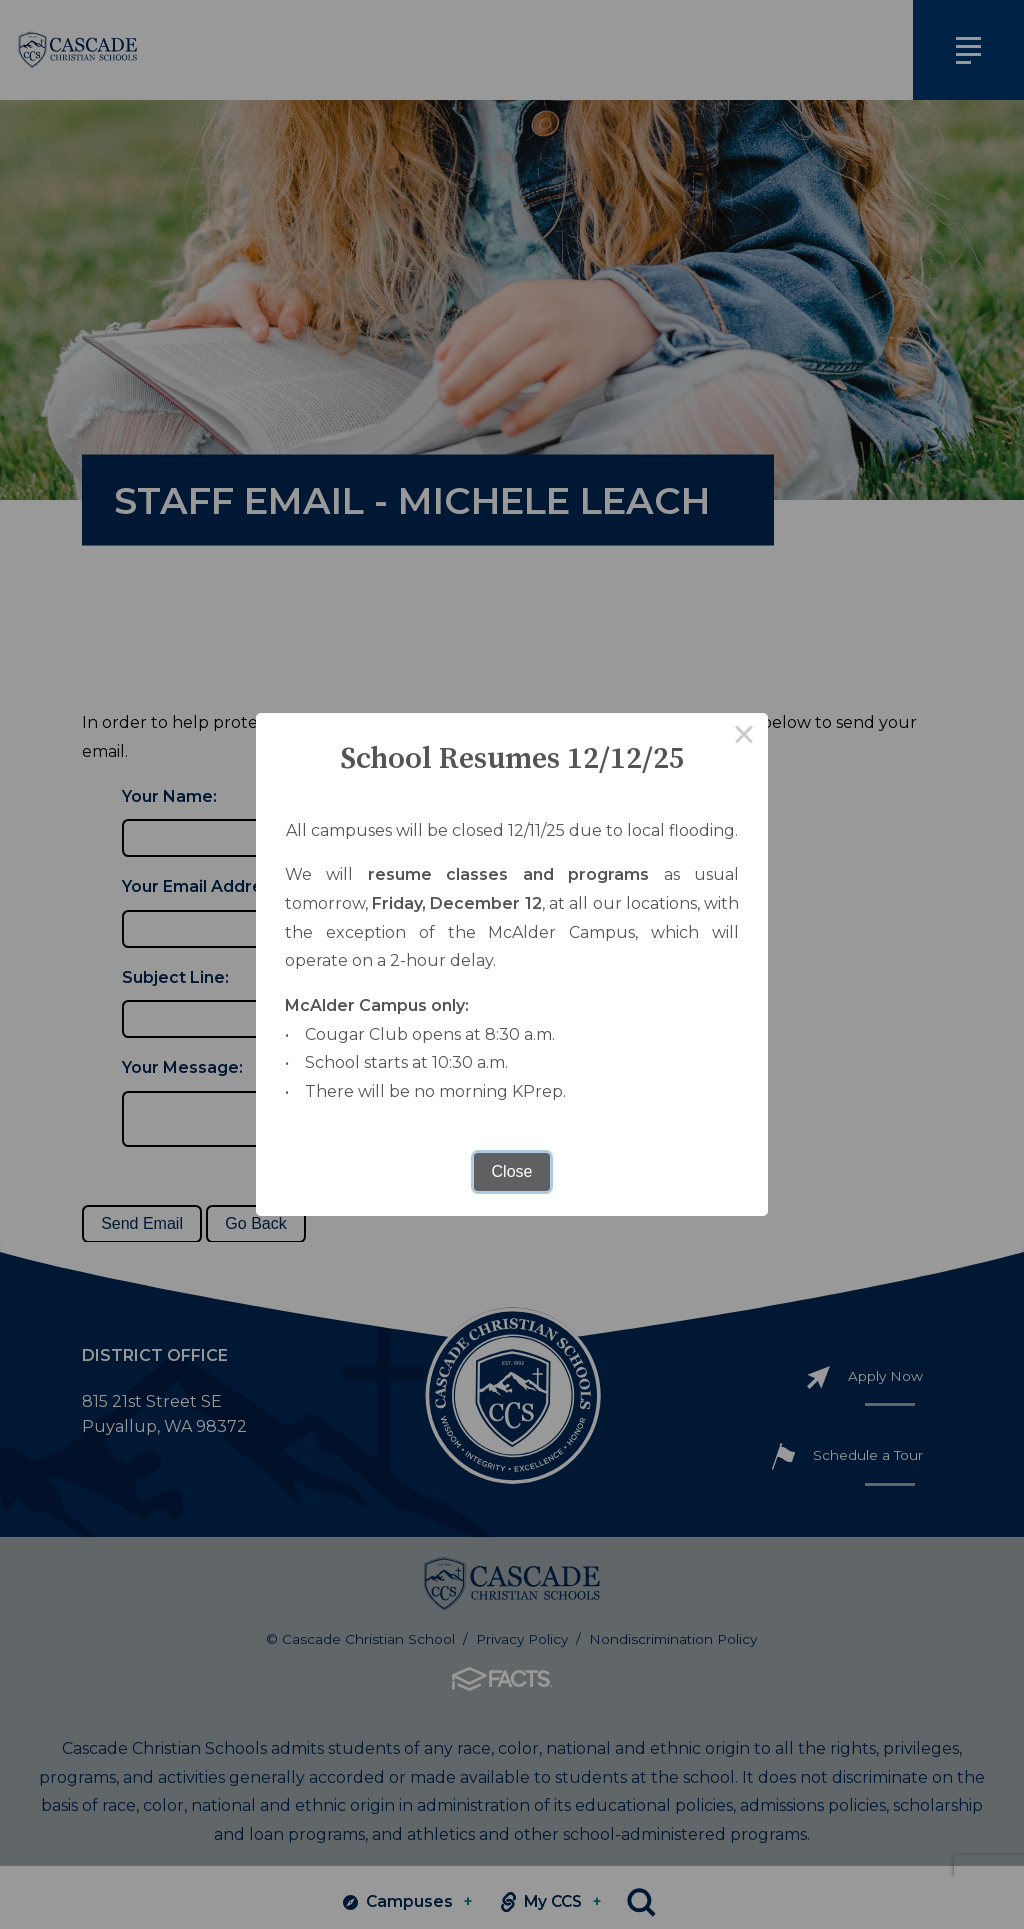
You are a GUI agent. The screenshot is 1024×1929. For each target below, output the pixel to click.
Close (512, 1171)
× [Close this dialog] (744, 737)
